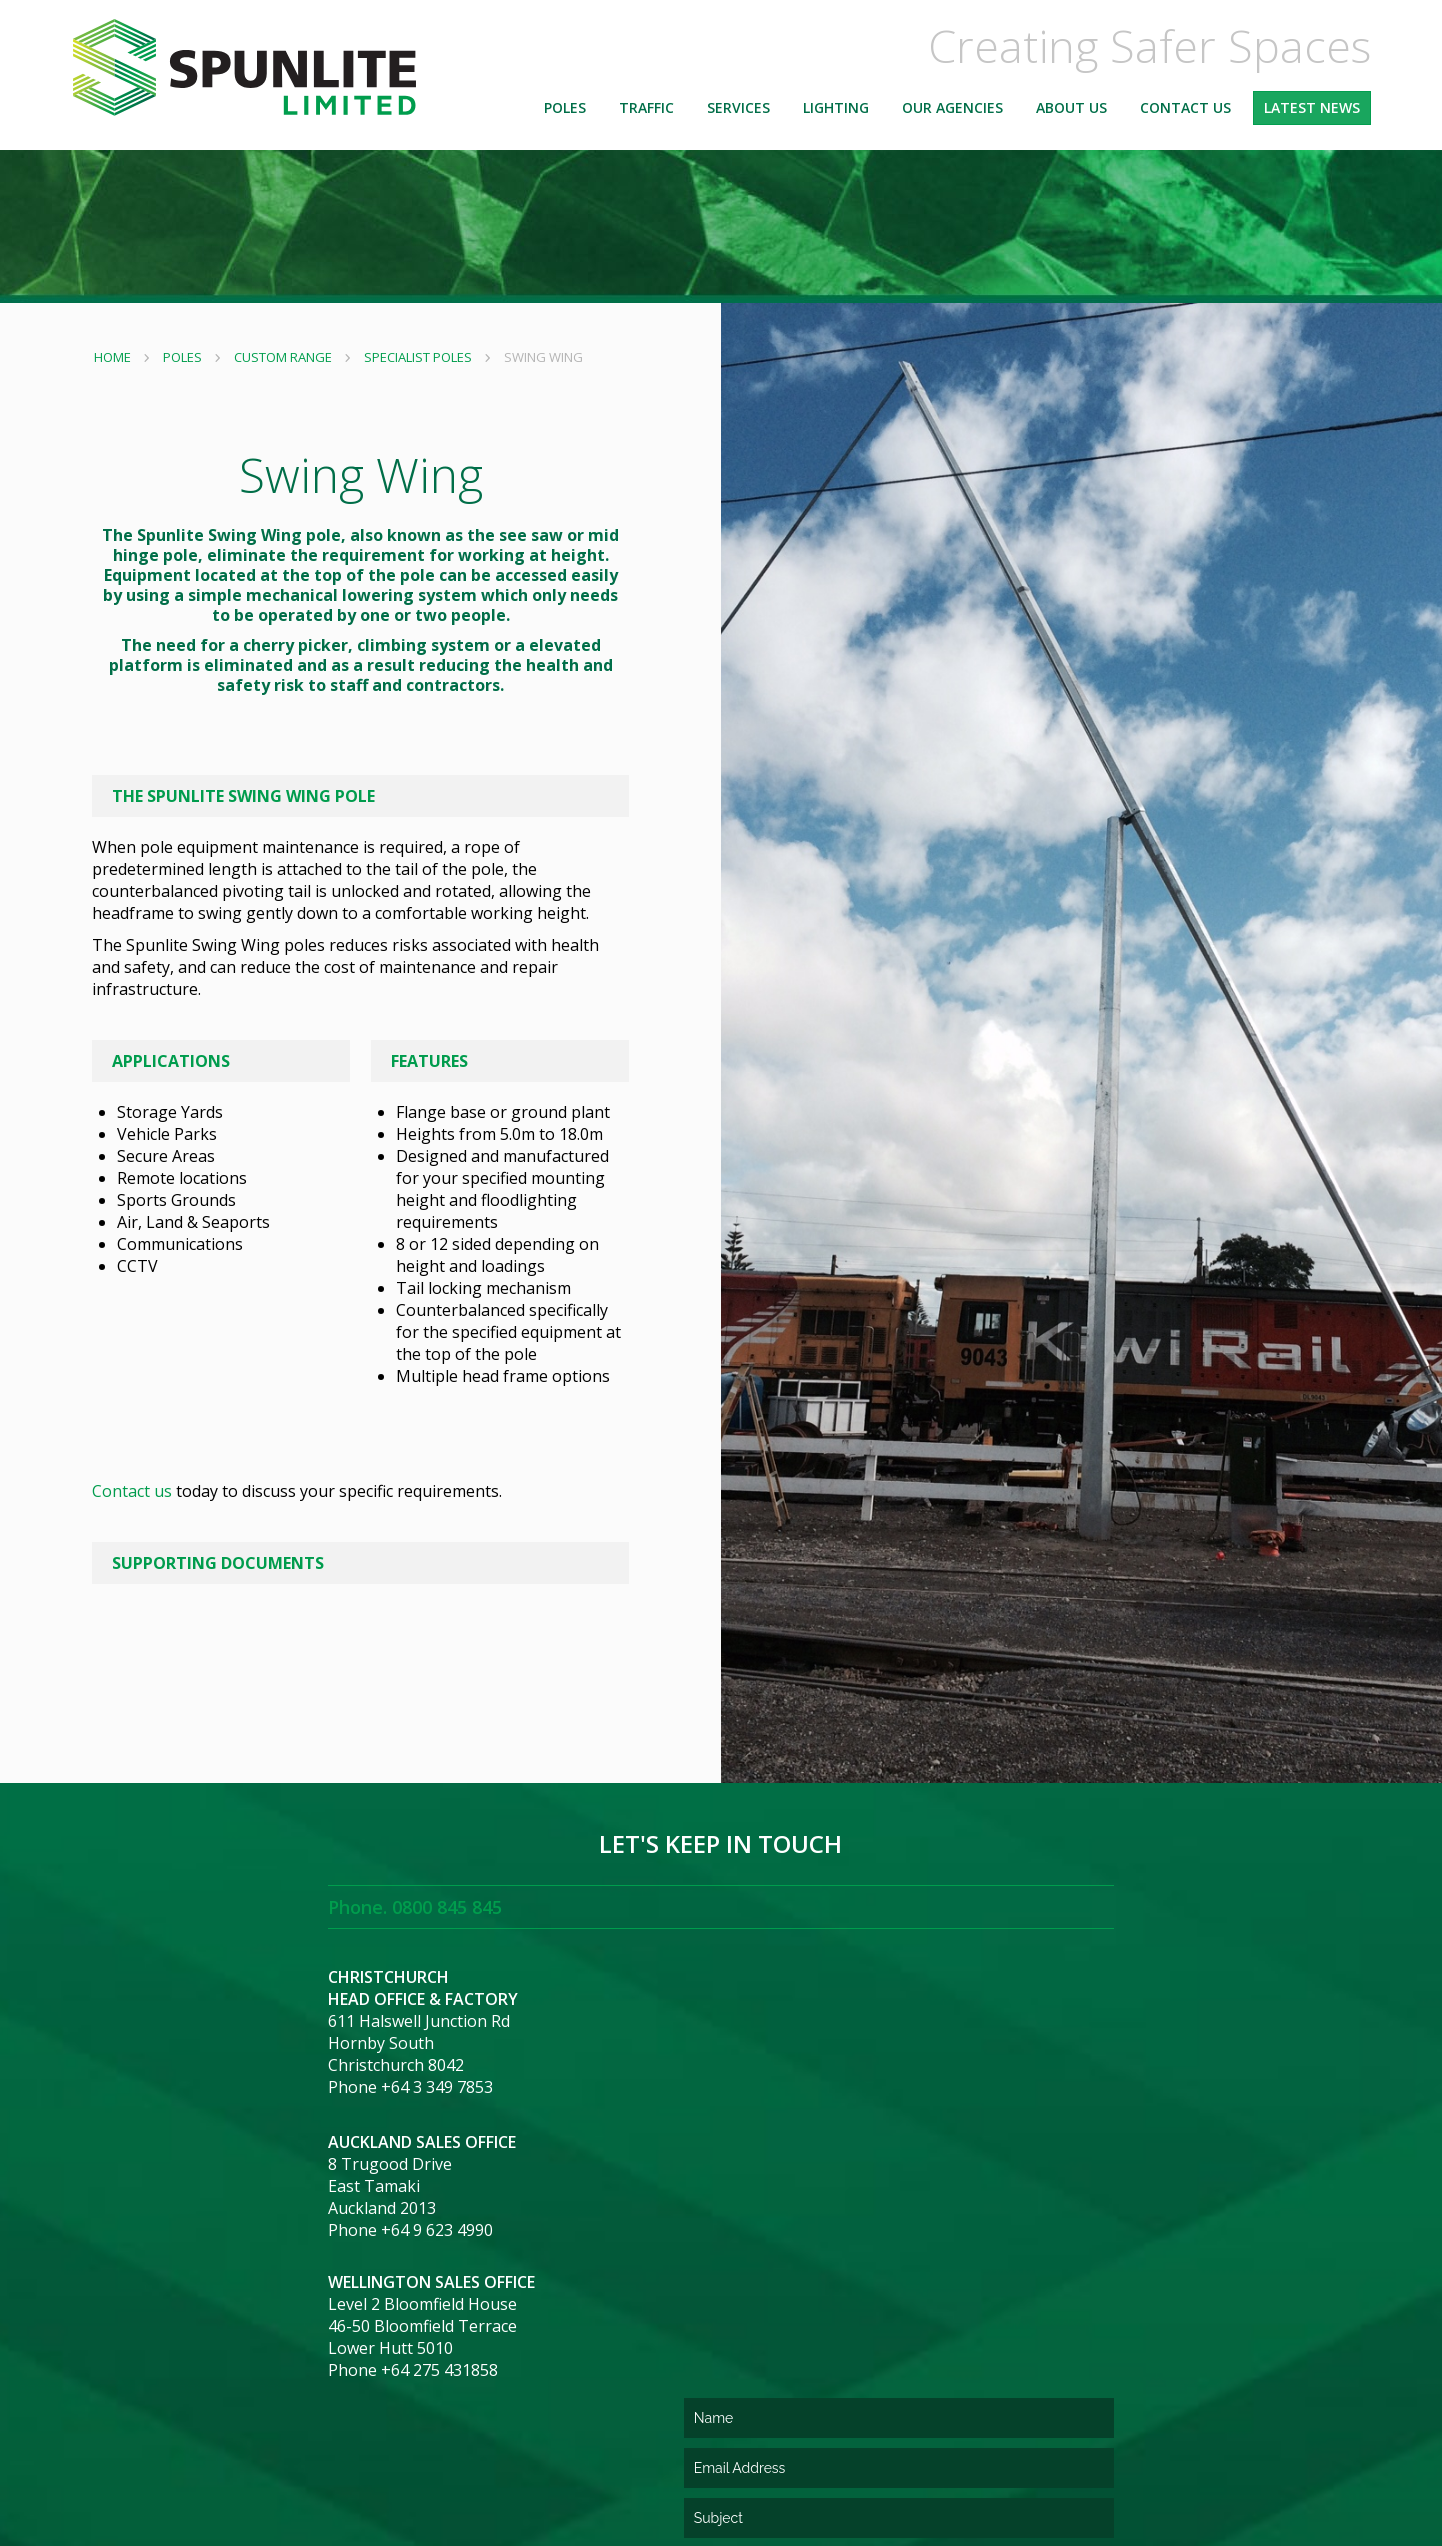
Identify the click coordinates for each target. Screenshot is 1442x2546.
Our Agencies (952, 114)
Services (738, 114)
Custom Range (289, 357)
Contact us (140, 1491)
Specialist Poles (424, 357)
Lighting (836, 114)
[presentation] (873, 2331)
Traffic (646, 114)
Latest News (1312, 114)
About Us (1071, 114)
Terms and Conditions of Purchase (692, 2437)
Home (118, 357)
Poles (565, 114)
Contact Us (1185, 114)
